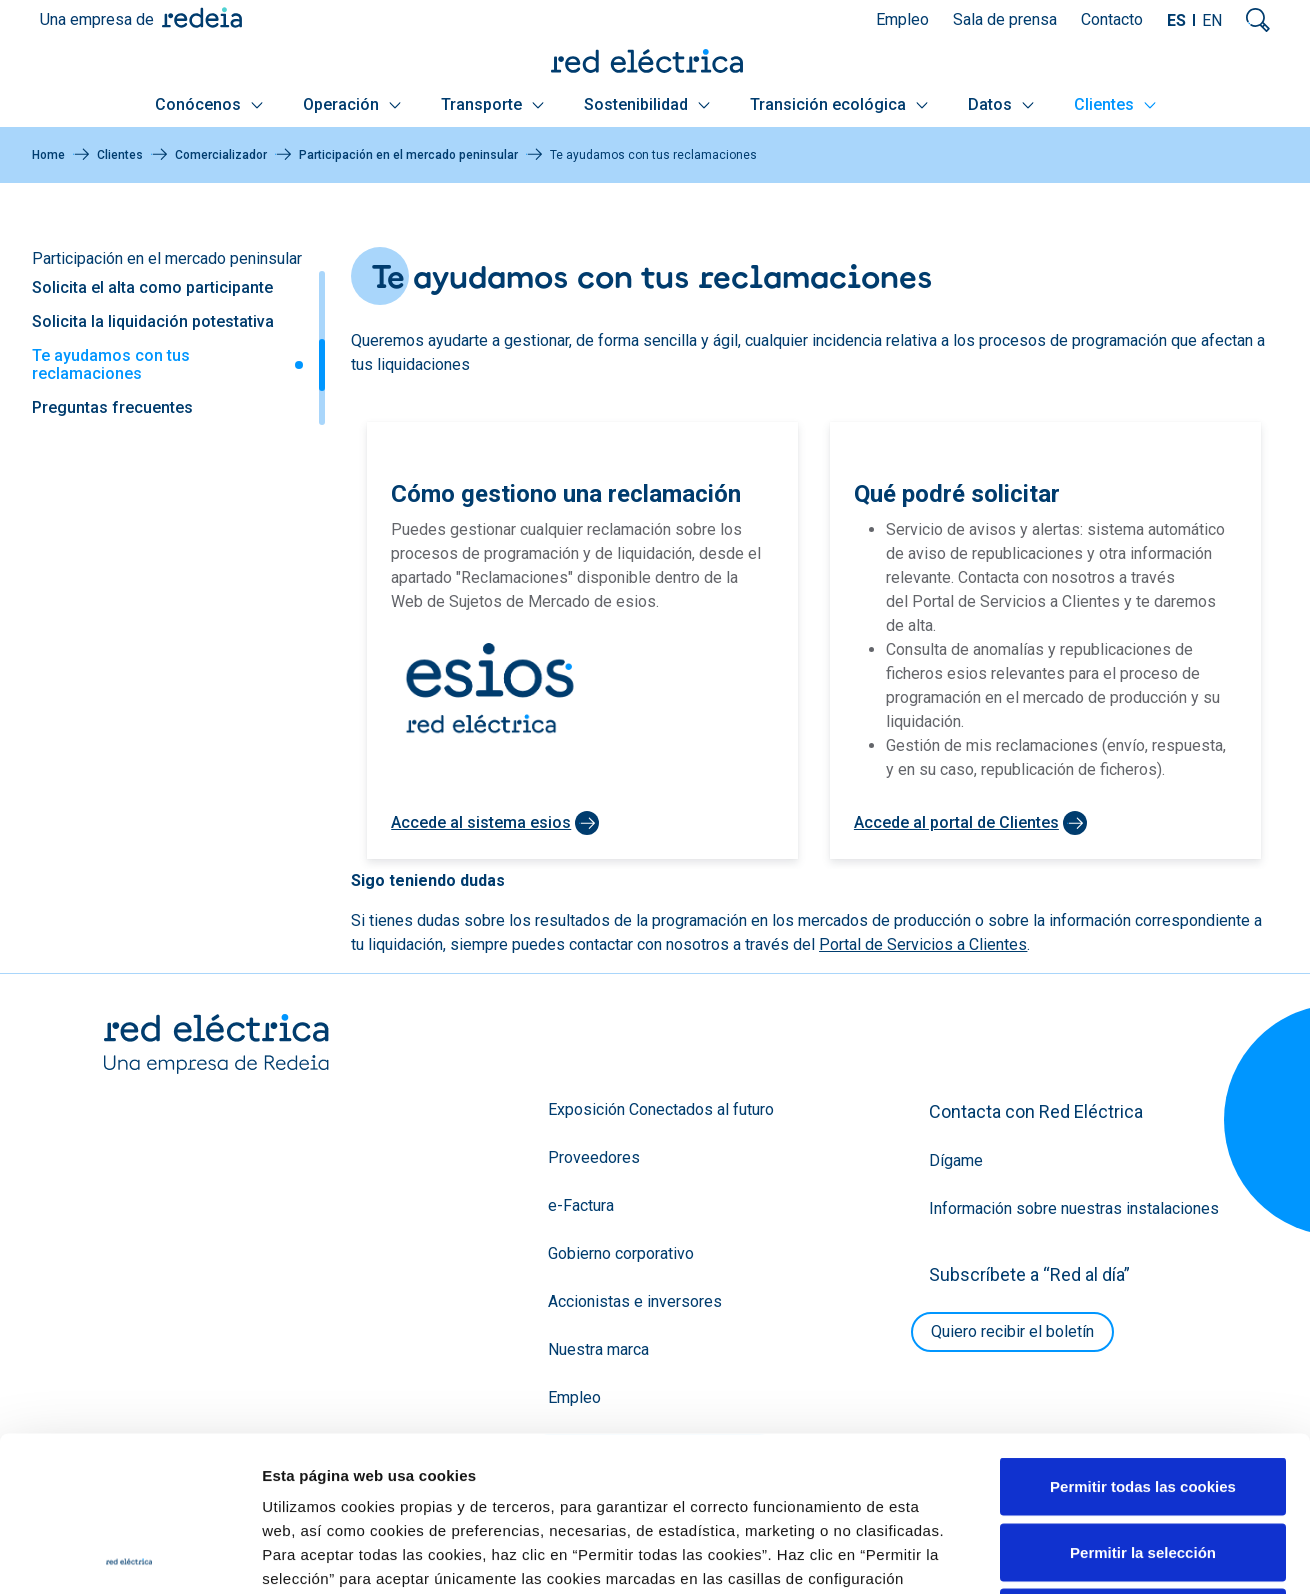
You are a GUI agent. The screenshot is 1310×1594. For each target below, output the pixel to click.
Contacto (1112, 19)
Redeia (202, 17)
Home (48, 155)
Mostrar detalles (1082, 1554)
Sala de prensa (1005, 19)
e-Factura (581, 1205)
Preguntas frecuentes (112, 407)
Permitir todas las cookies (1143, 1331)
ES (1176, 20)
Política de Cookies (682, 1471)
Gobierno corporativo (621, 1253)
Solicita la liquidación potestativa (153, 321)
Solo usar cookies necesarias (1143, 1462)
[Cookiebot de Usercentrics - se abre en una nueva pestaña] (129, 1555)
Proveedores (594, 1157)
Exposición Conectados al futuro (661, 1109)
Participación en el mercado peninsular (408, 155)
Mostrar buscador (1258, 20)
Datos (1001, 104)
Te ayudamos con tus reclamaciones (111, 364)
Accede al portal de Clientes (956, 822)
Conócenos (209, 104)
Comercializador (221, 155)
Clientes (1115, 104)
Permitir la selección (1143, 1397)
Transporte (492, 104)
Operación (352, 104)
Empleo (902, 19)
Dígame (956, 1160)
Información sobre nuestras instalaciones (1074, 1208)
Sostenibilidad (647, 104)
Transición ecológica (839, 104)
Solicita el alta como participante (152, 287)
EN (1212, 20)
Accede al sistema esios (481, 822)
